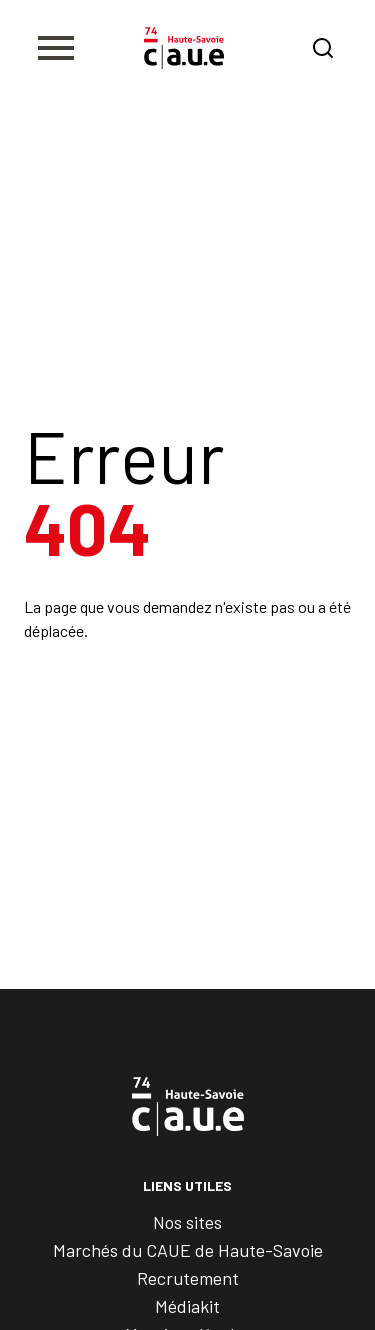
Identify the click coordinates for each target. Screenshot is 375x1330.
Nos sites (187, 1222)
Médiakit (187, 1306)
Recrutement (188, 1278)
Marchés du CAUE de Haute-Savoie (188, 1250)
